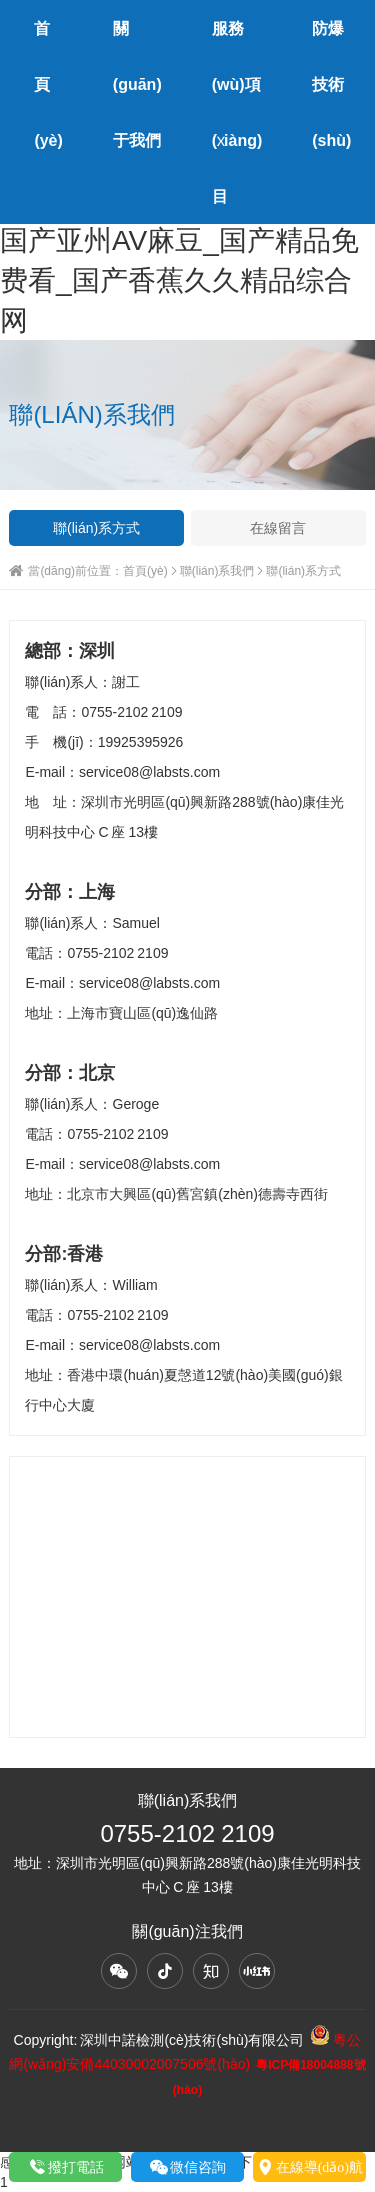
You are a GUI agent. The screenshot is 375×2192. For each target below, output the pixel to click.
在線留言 (278, 528)
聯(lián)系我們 (217, 570)
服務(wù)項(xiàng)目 (237, 112)
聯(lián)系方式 (96, 528)
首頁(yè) (48, 84)
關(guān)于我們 (137, 84)
